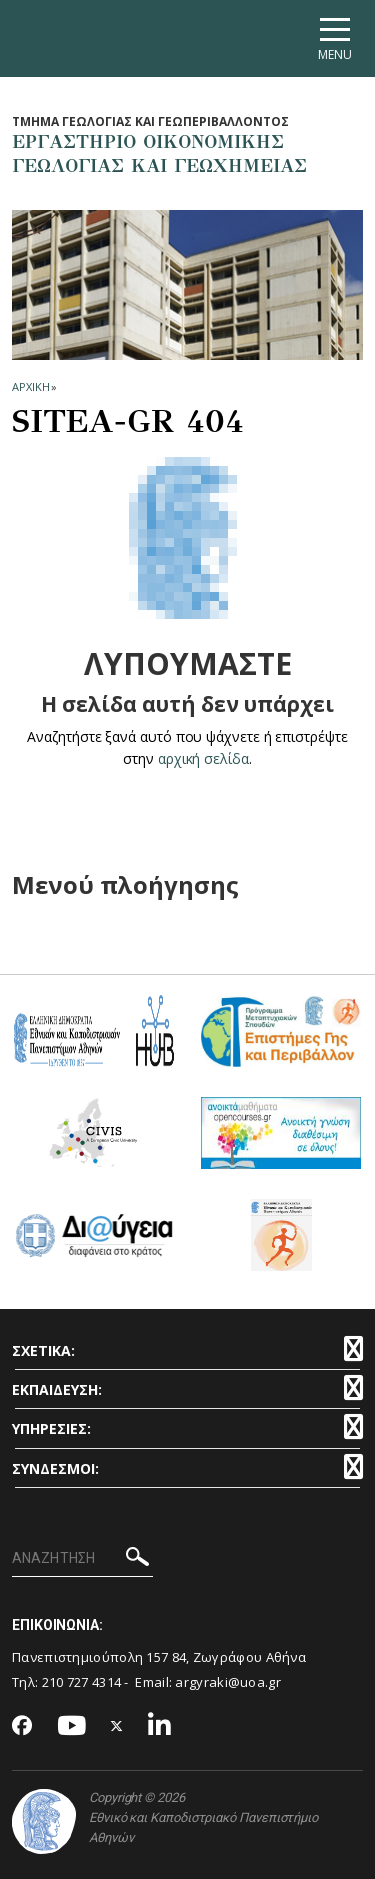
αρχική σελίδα (203, 758)
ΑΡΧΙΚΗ (30, 386)
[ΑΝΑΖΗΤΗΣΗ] (82, 1559)
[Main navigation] (335, 38)
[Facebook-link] (22, 1727)
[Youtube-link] (72, 1726)
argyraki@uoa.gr (228, 1682)
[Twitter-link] (117, 1726)
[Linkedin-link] (160, 1726)
